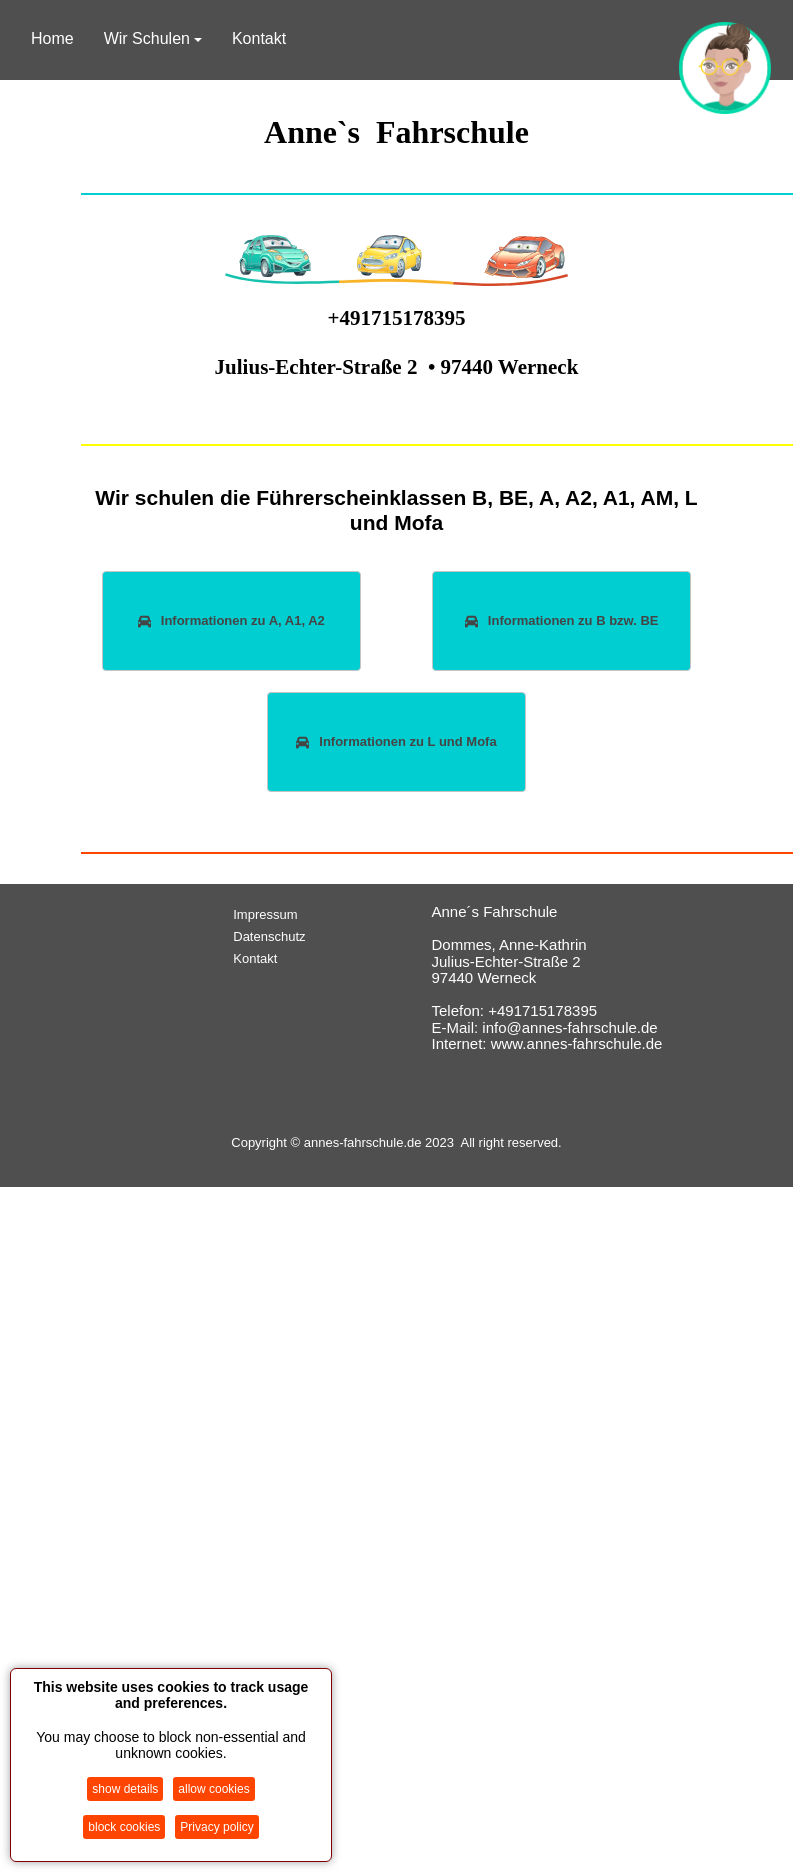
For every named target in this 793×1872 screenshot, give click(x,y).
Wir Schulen (153, 38)
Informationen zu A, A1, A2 (231, 620)
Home (52, 38)
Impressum (265, 914)
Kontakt (259, 38)
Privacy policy (216, 1827)
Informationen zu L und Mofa (396, 741)
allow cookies (213, 1789)
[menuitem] (297, 915)
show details (125, 1789)
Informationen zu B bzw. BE (562, 620)
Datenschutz (269, 936)
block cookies (124, 1827)
